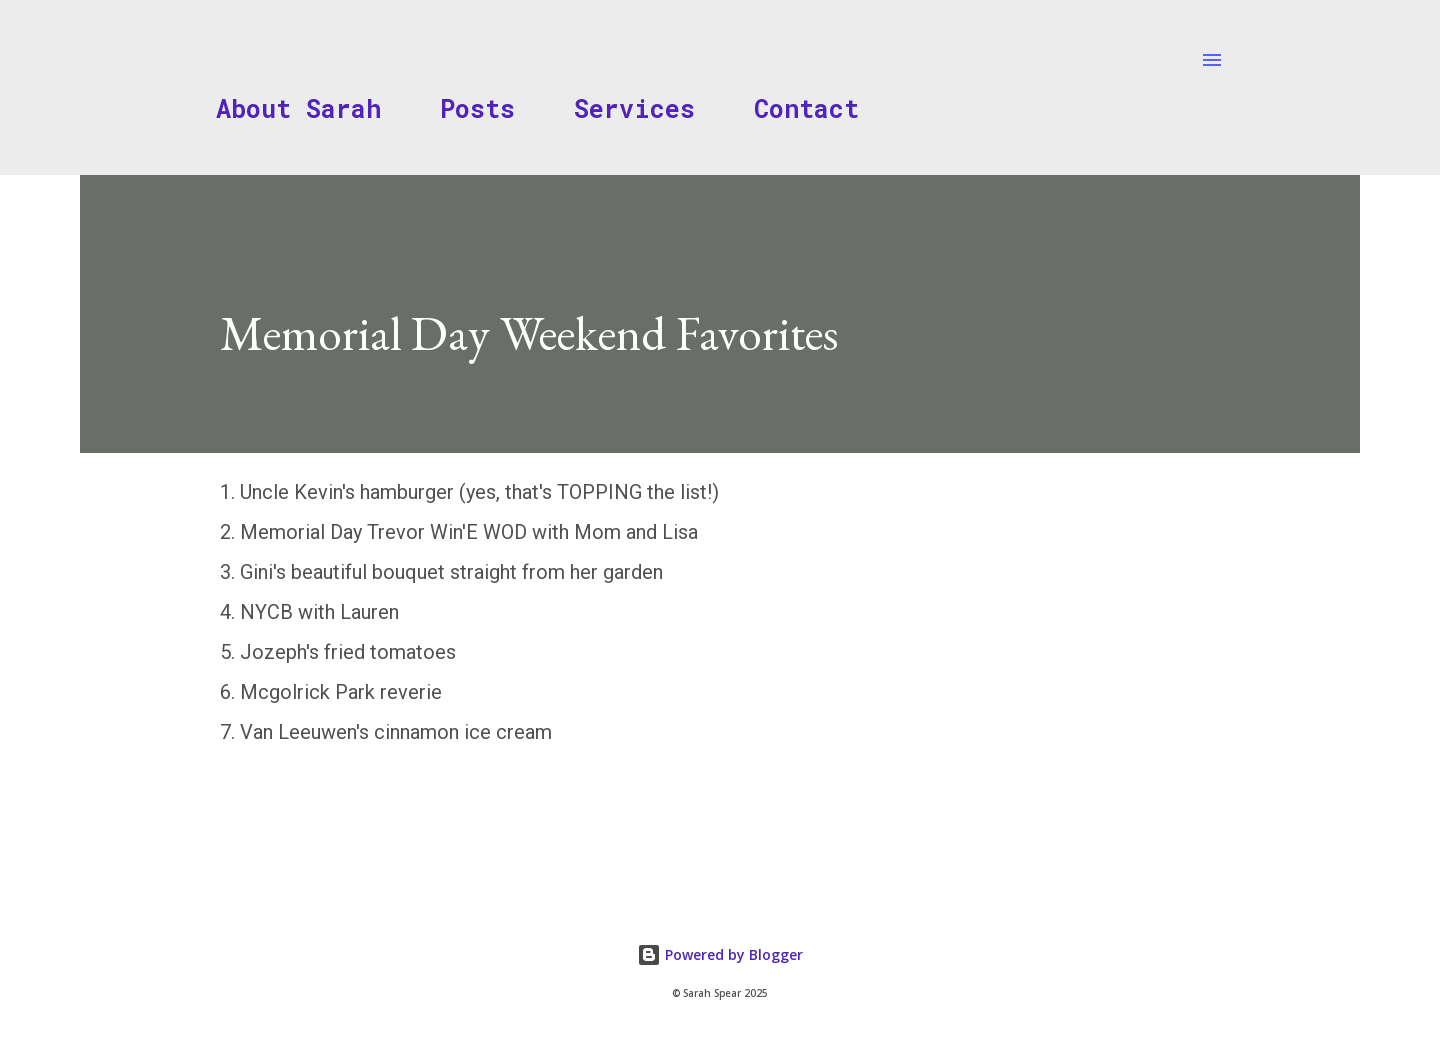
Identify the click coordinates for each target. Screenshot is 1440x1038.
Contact (806, 108)
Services (634, 108)
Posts (477, 108)
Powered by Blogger (720, 954)
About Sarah (298, 108)
